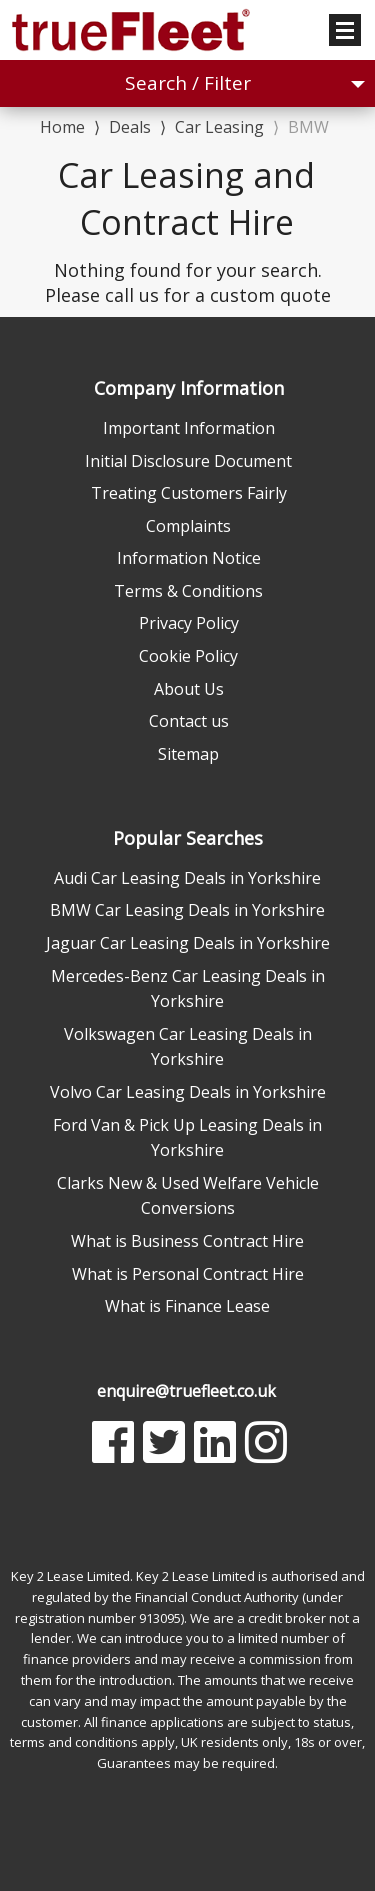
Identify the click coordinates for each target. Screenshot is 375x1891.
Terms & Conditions (188, 591)
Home (62, 125)
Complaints (188, 526)
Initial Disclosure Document (188, 461)
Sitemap (188, 754)
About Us (189, 689)
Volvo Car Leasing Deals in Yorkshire (188, 1092)
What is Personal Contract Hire (188, 1274)
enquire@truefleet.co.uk (186, 1391)
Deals (130, 127)
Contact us (189, 721)
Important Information (189, 428)
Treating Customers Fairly (189, 493)
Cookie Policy (188, 656)
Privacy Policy (189, 623)
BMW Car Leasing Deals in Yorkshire (187, 910)
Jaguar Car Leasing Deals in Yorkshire (188, 943)
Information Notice (189, 558)
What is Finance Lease (187, 1306)
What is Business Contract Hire (187, 1241)
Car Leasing (219, 127)
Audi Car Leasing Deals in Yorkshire (187, 878)
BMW (308, 127)
